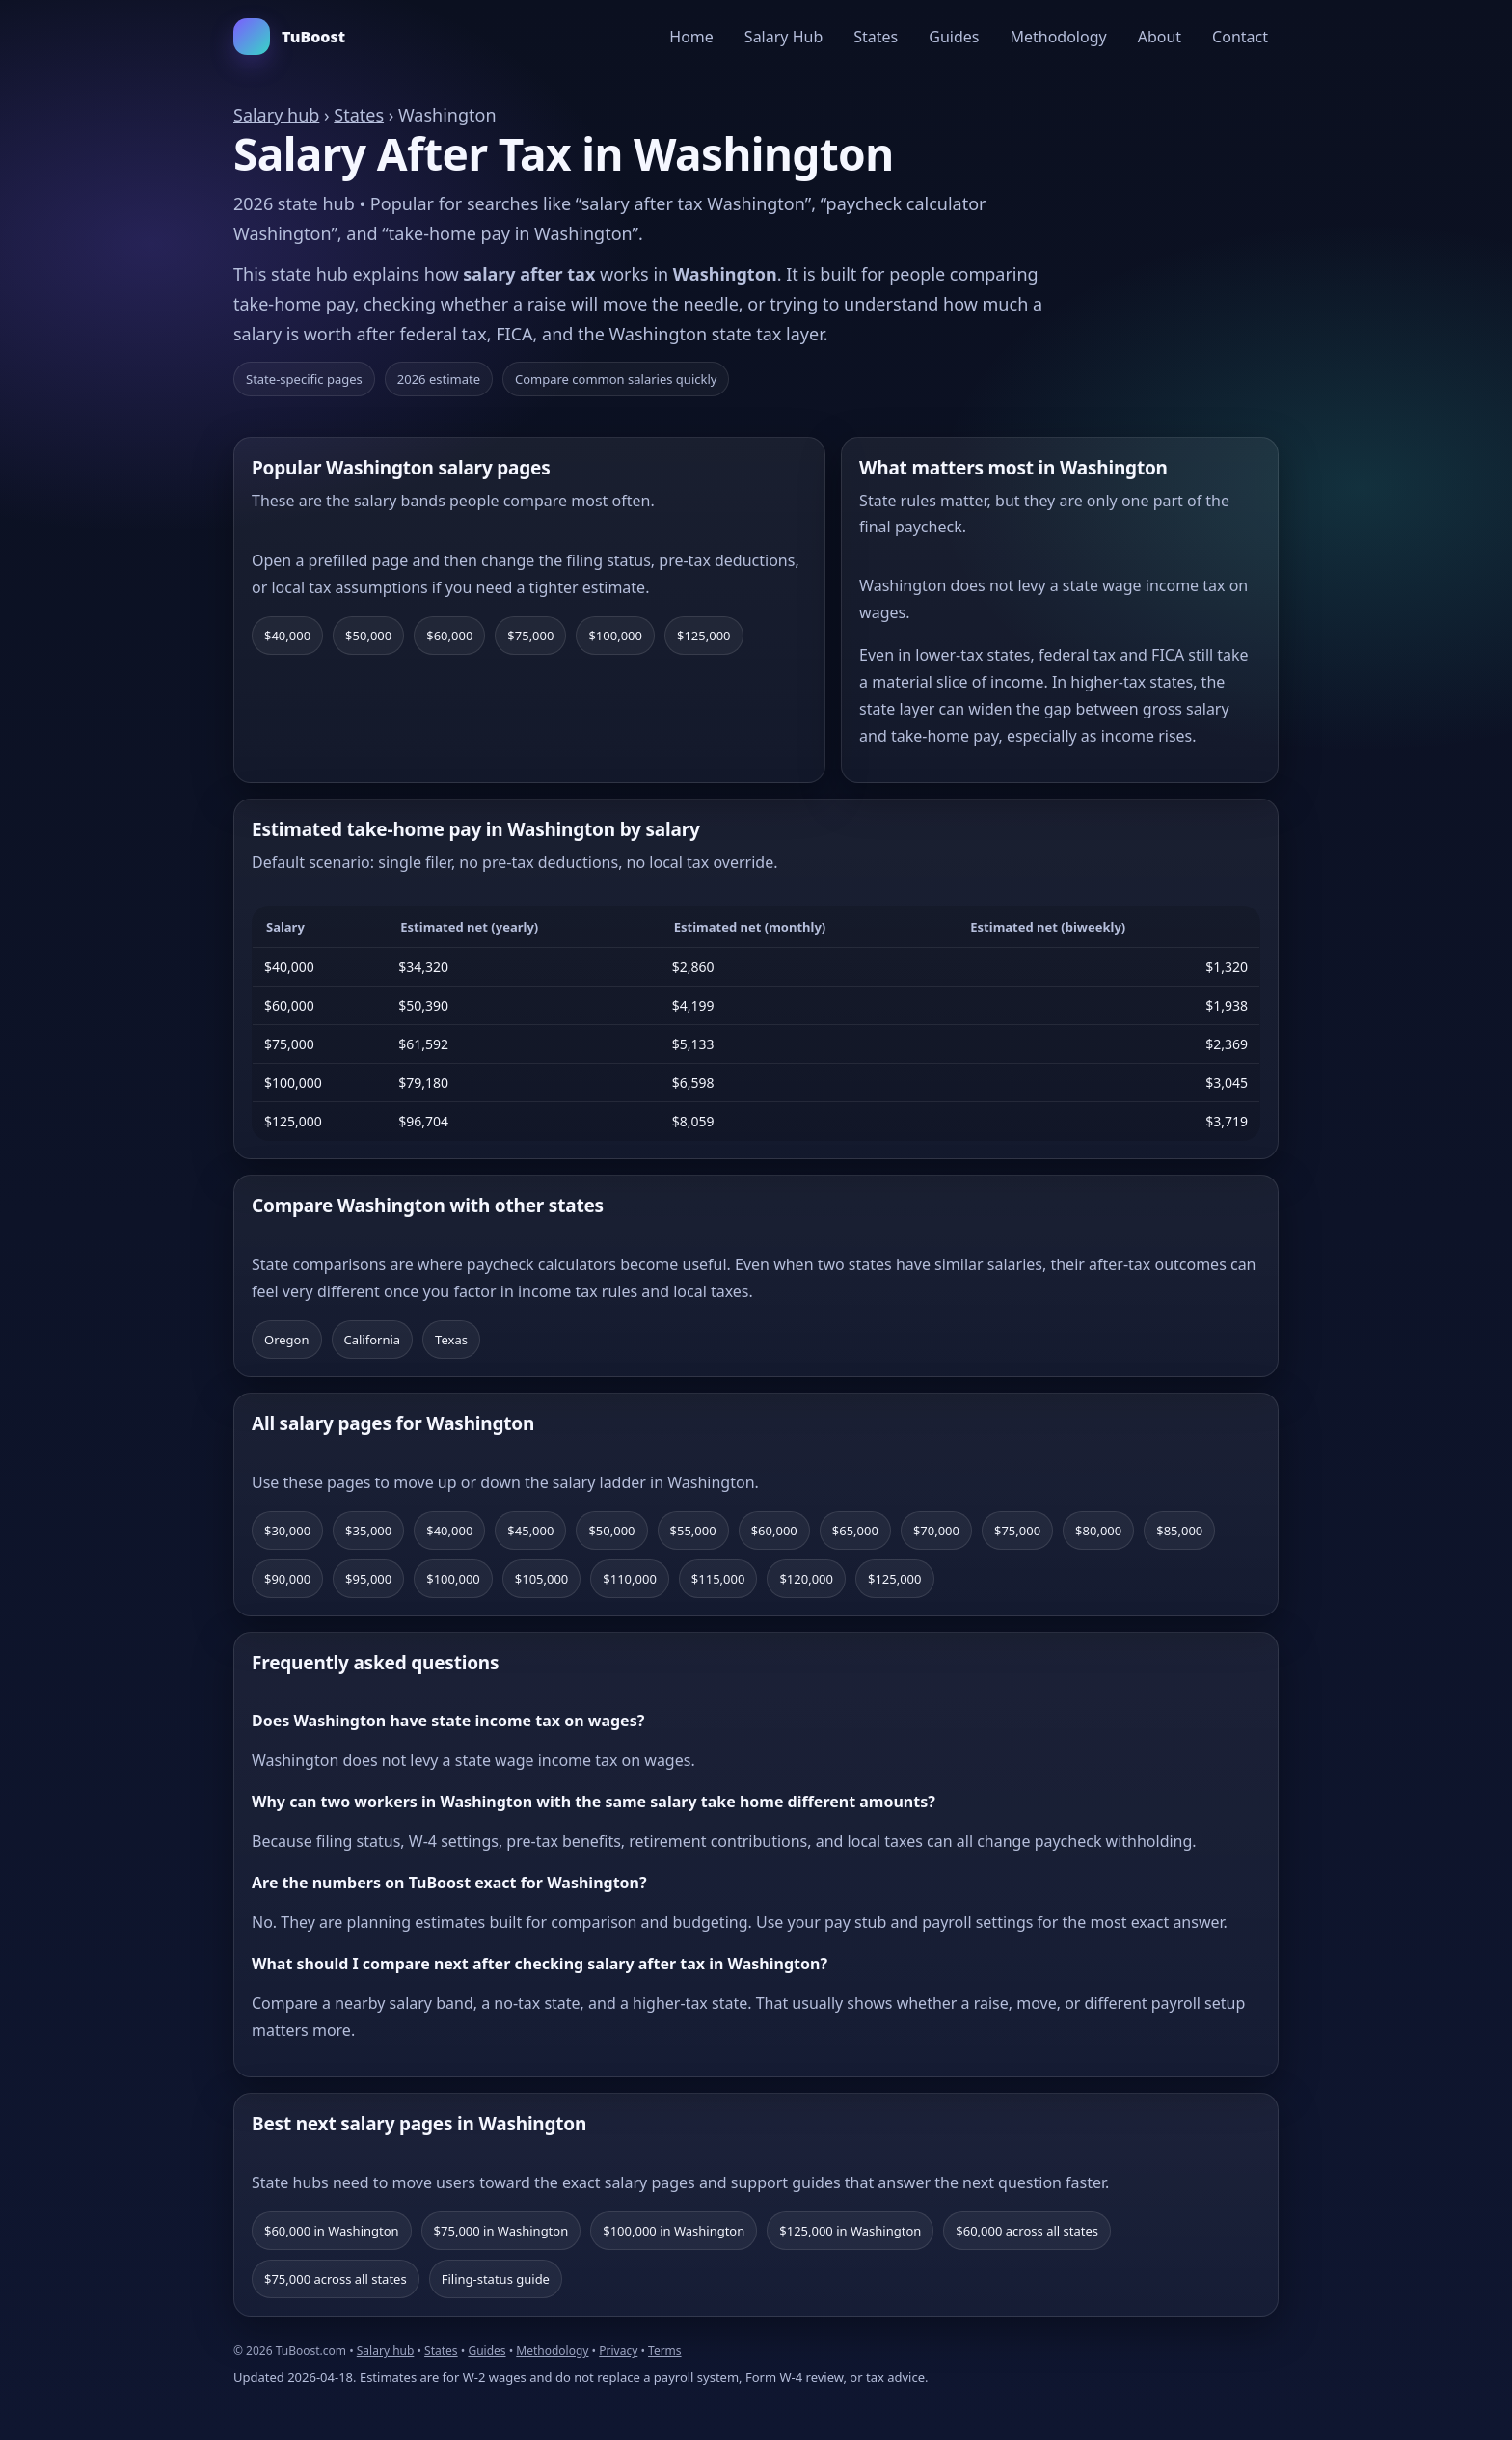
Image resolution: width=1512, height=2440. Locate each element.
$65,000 (855, 1530)
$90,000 (287, 1578)
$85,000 (1179, 1530)
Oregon (287, 1339)
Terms (665, 2351)
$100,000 (615, 635)
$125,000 (704, 635)
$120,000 (806, 1578)
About (1159, 36)
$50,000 (368, 635)
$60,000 (449, 635)
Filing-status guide (496, 2279)
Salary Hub (783, 36)
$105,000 (542, 1578)
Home (691, 36)
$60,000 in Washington (331, 2230)
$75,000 (530, 635)
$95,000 (368, 1578)
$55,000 (693, 1530)
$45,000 (530, 1530)
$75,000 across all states (335, 2279)
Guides (954, 36)
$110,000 (630, 1578)
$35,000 (368, 1530)
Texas (451, 1339)
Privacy (618, 2351)
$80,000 (1098, 1530)
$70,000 (936, 1530)
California (372, 1339)
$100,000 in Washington (673, 2230)
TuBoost (289, 36)
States (875, 36)
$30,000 (287, 1530)
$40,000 (287, 635)
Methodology (1058, 36)
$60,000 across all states (1027, 2230)
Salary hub (276, 114)
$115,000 (718, 1578)
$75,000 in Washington (501, 2230)
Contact (1240, 36)
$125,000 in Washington (850, 2230)
